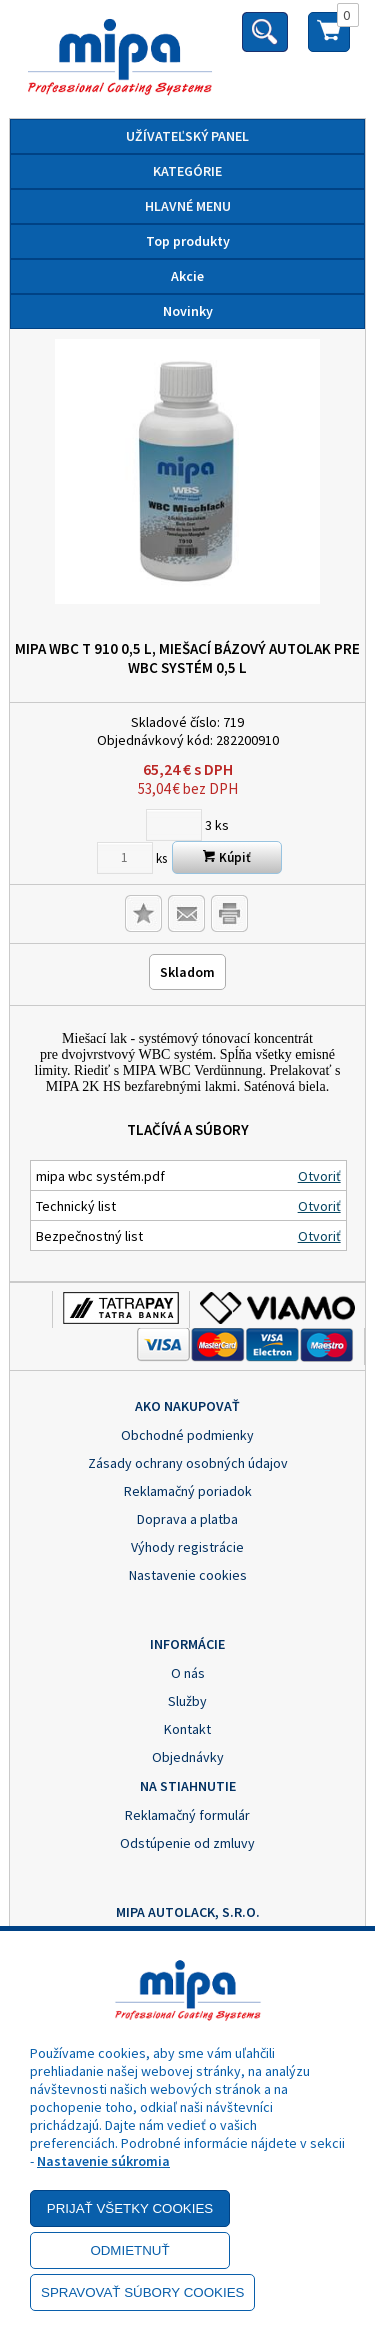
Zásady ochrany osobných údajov (188, 1463)
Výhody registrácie (187, 1547)
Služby (187, 1701)
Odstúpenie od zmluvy (187, 1843)
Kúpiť (227, 857)
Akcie (187, 276)
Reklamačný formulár (187, 1815)
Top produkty (188, 241)
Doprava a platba (187, 1519)
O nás (188, 1673)
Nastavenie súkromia (103, 2161)
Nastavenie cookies (188, 1575)
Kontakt (187, 1729)
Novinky (188, 311)
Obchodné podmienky (187, 1435)
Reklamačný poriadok (188, 1491)
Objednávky (188, 1757)
